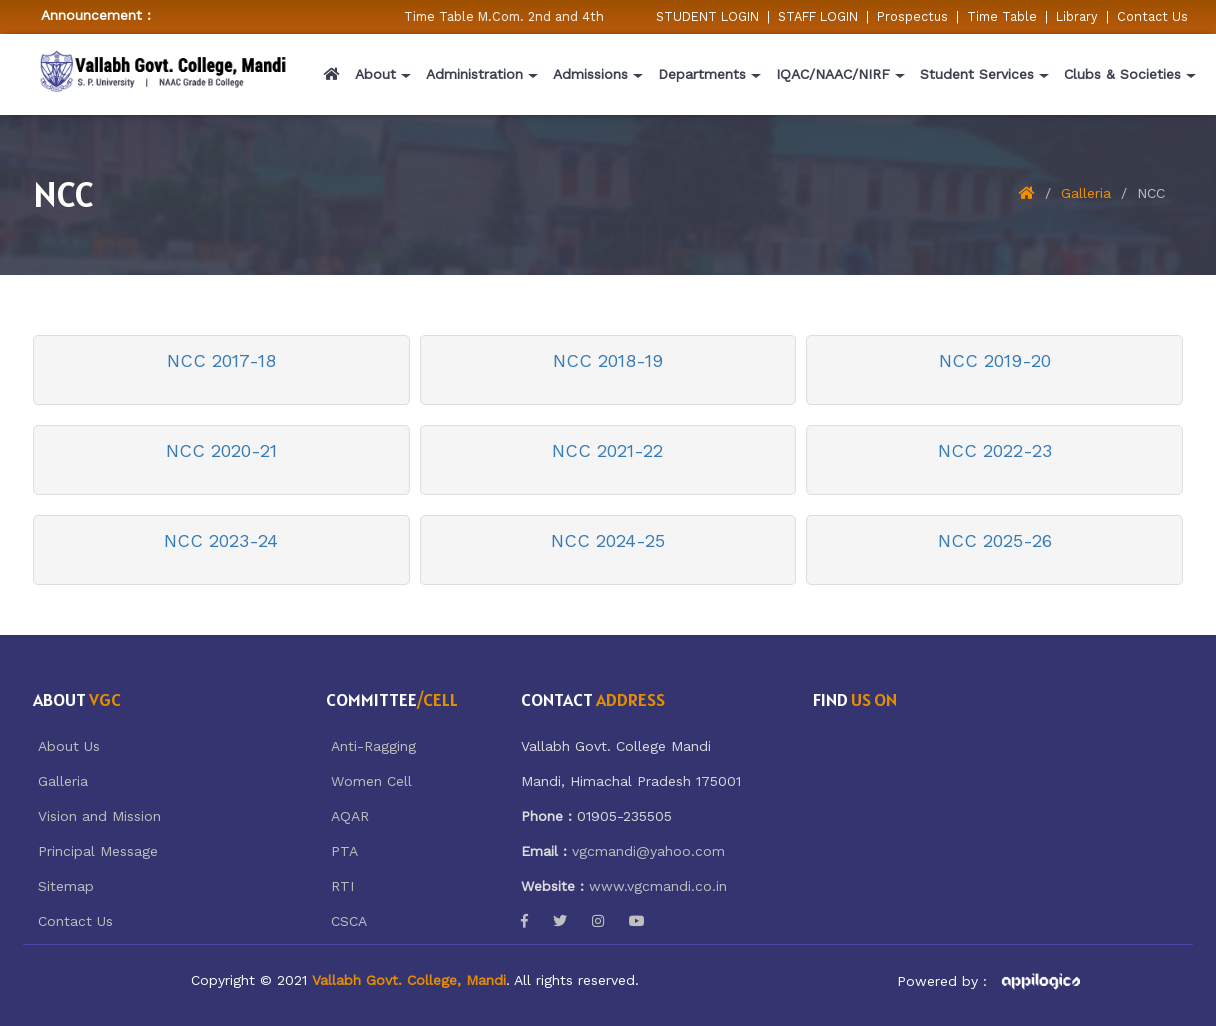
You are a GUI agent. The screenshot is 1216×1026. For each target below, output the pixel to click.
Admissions (590, 74)
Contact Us (1152, 16)
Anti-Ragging (373, 746)
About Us (69, 746)
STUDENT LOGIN (707, 16)
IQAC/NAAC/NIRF (833, 74)
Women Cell (371, 781)
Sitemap (66, 886)
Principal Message (98, 851)
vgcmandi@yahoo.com (648, 851)
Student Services (977, 74)
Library (1077, 16)
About (375, 74)
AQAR (350, 816)
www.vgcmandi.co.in (658, 886)
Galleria (1086, 193)
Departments (702, 74)
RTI (342, 886)
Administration (474, 74)
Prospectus (912, 16)
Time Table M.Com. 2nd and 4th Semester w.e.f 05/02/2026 (597, 16)
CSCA (349, 921)
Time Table (1002, 16)
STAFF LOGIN (818, 16)
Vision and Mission (99, 816)
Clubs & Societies (1122, 74)
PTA (344, 851)
